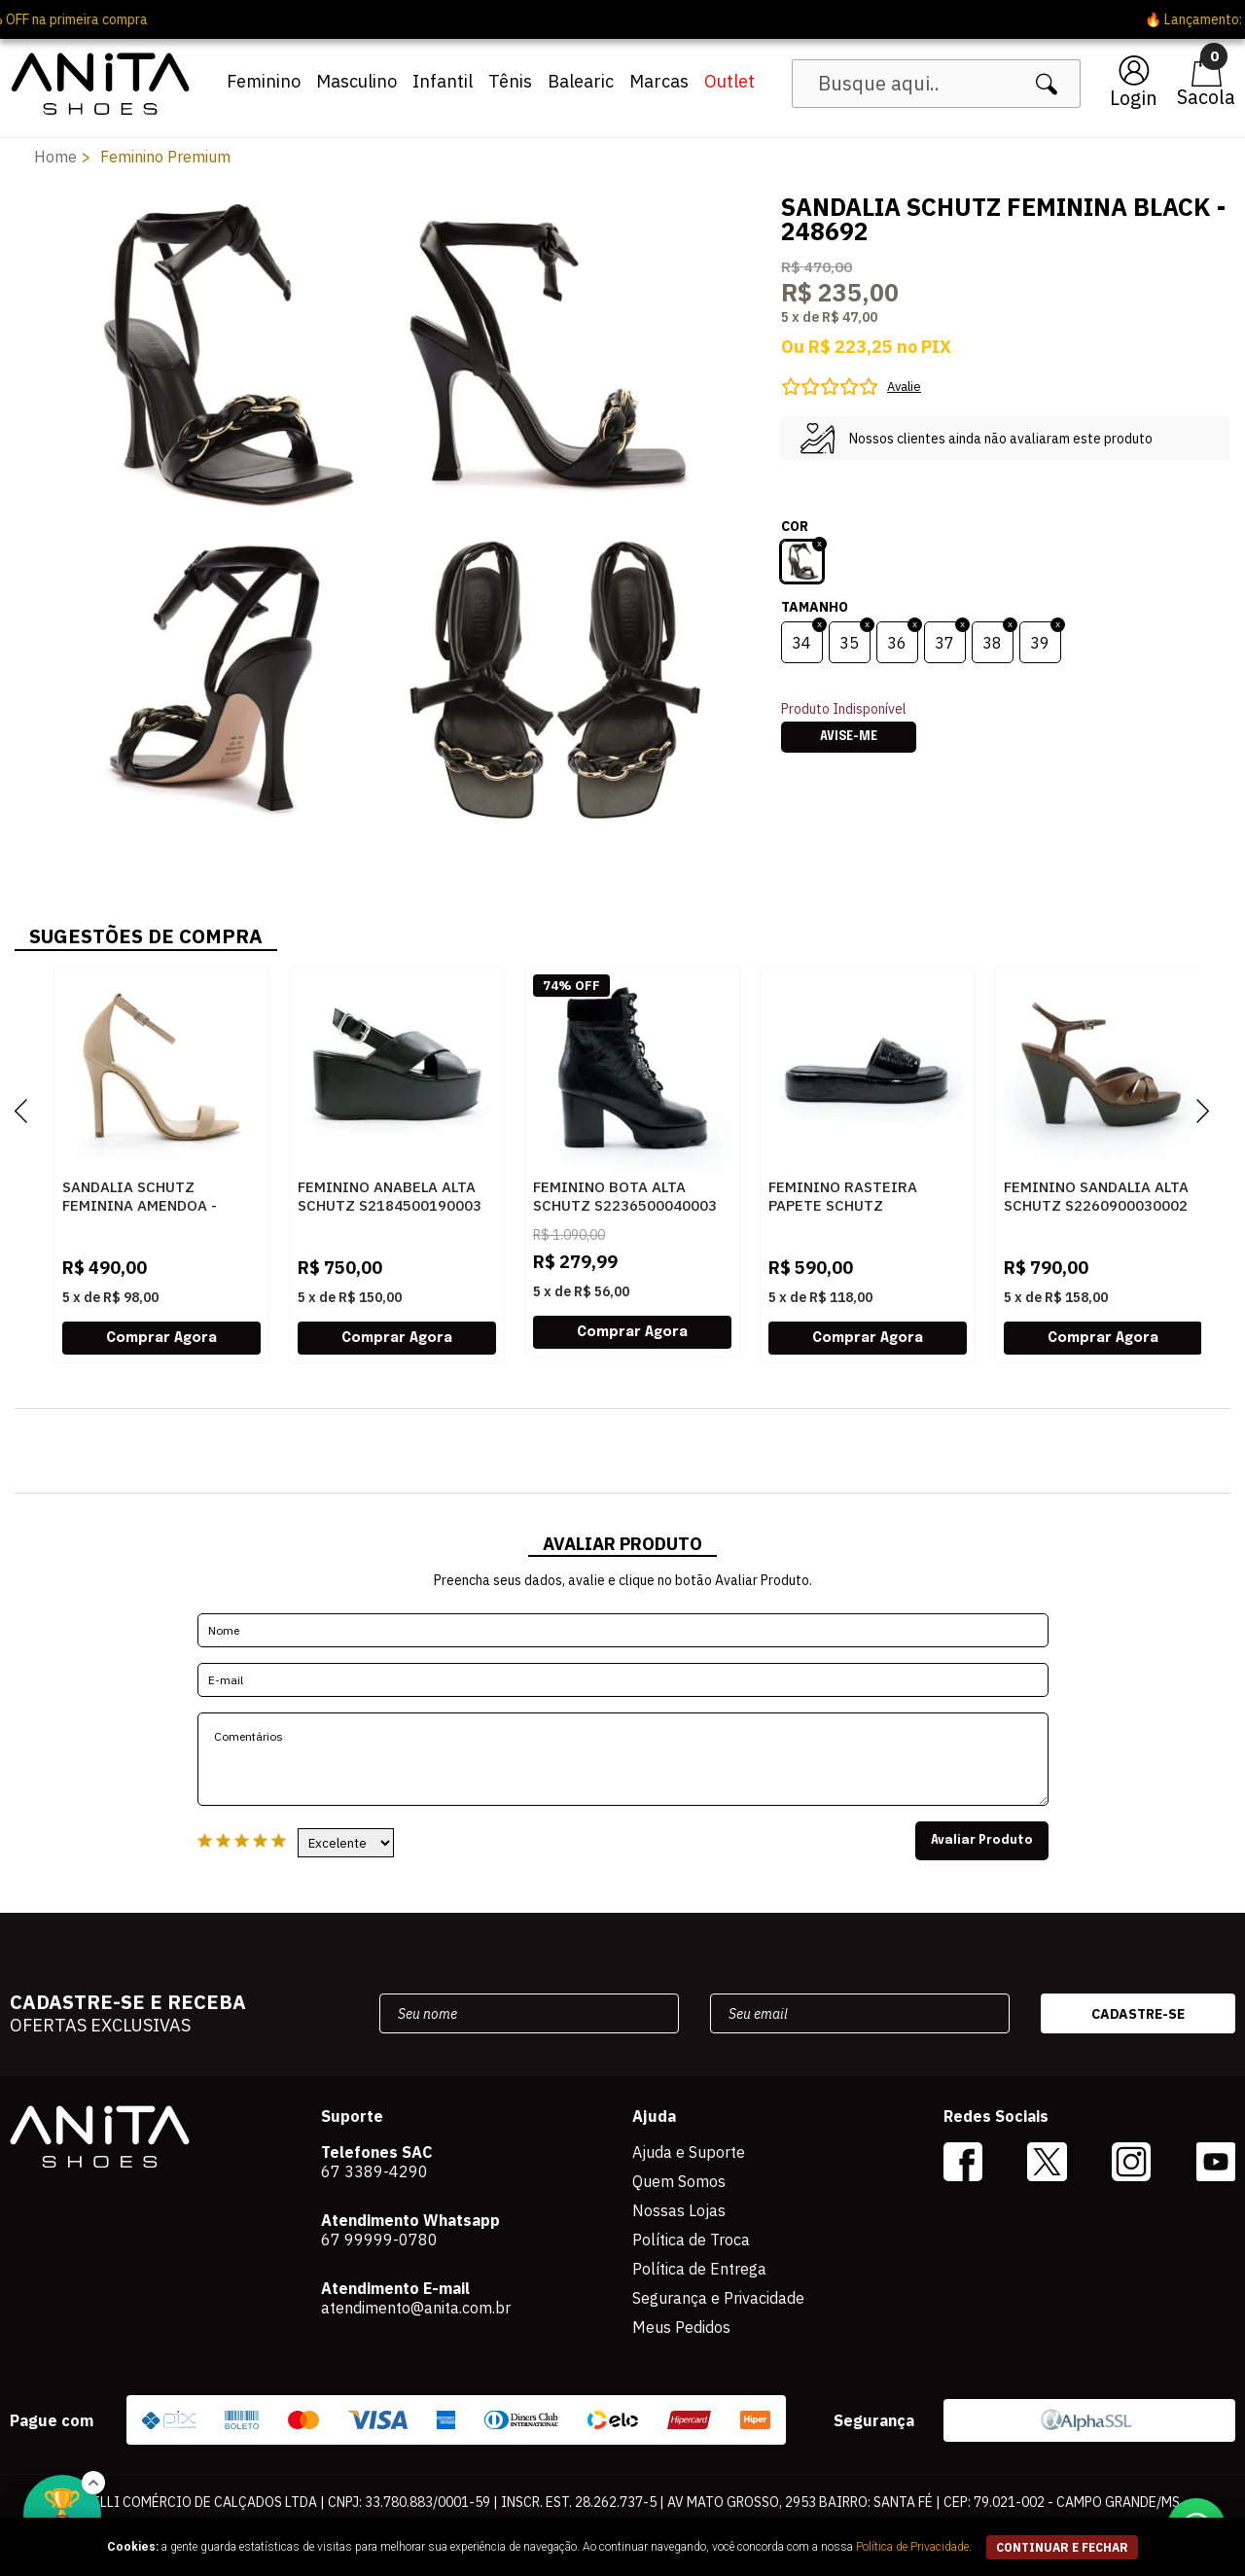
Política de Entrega (699, 2268)
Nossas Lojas (679, 2210)
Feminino (264, 81)
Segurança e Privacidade (718, 2298)
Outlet (729, 81)
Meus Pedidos (681, 2327)
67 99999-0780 (379, 2239)
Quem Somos (679, 2181)
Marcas (659, 81)
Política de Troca (691, 2239)
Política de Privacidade (912, 2547)
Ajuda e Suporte (688, 2152)
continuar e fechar (1062, 2547)
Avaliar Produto (982, 1841)
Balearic (581, 81)
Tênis (510, 81)
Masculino (356, 81)
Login (1133, 98)
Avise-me (848, 737)
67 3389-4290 (374, 2171)
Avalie (904, 386)
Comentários (623, 1759)
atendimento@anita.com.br (416, 2307)
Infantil (442, 81)
